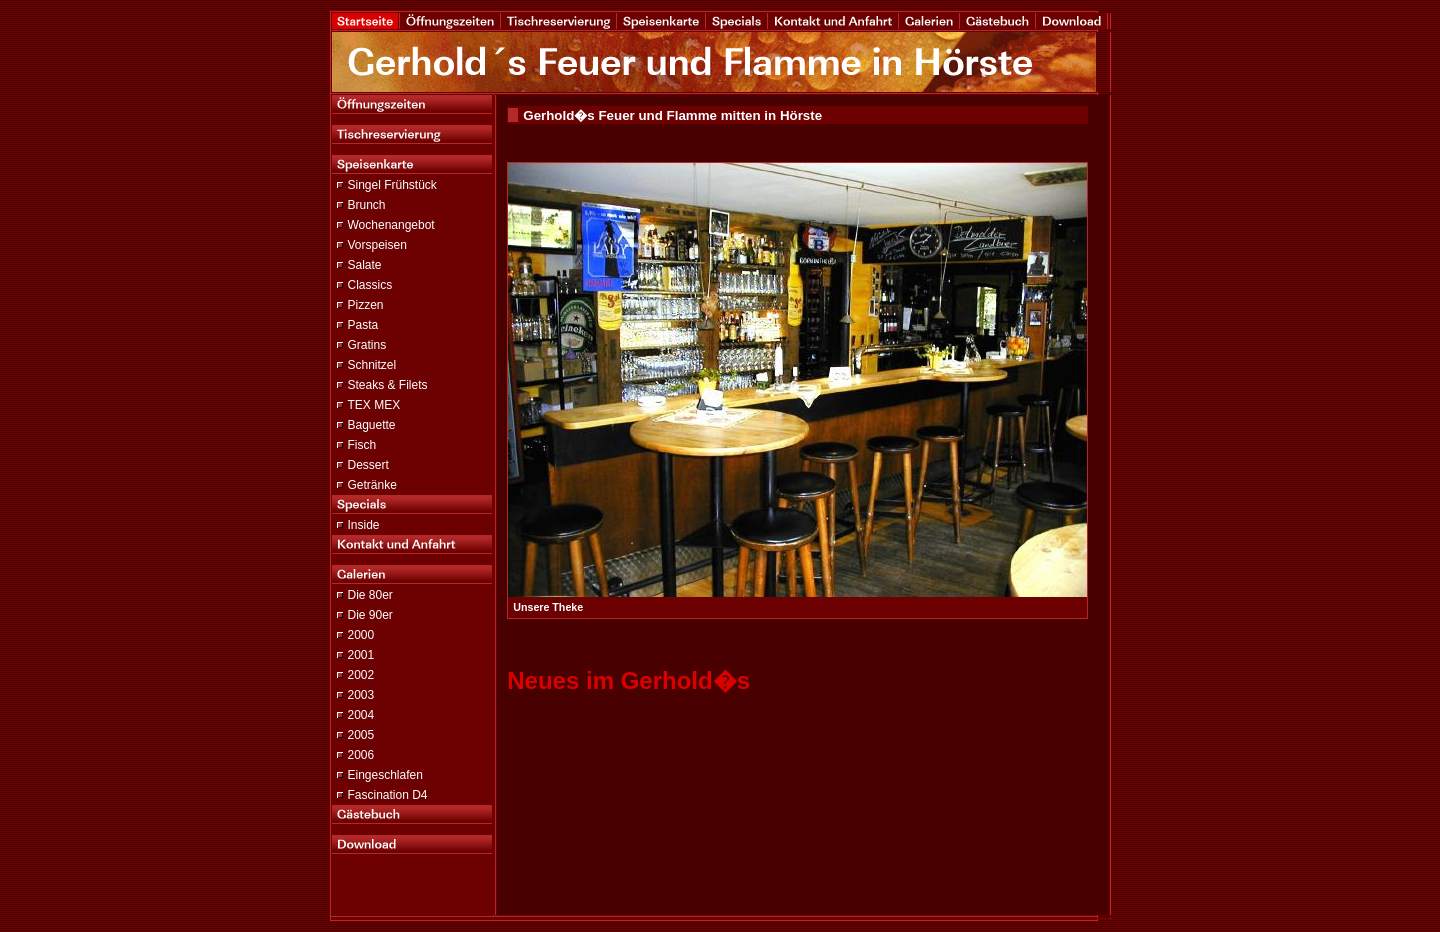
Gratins (367, 345)
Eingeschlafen (385, 775)
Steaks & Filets (388, 385)
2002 (361, 675)
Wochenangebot (391, 225)
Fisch (362, 445)
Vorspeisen (377, 245)
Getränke (372, 485)
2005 (361, 735)
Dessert (368, 465)
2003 (361, 695)
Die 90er (370, 615)
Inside (364, 525)
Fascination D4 (388, 795)
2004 (361, 715)
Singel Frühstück (392, 185)
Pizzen (366, 305)
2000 (361, 635)
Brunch (367, 205)
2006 (361, 755)
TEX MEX (374, 405)
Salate (365, 265)
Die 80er (370, 595)
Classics (370, 285)
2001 (361, 655)
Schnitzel (372, 365)
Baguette (372, 425)
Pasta (363, 325)
